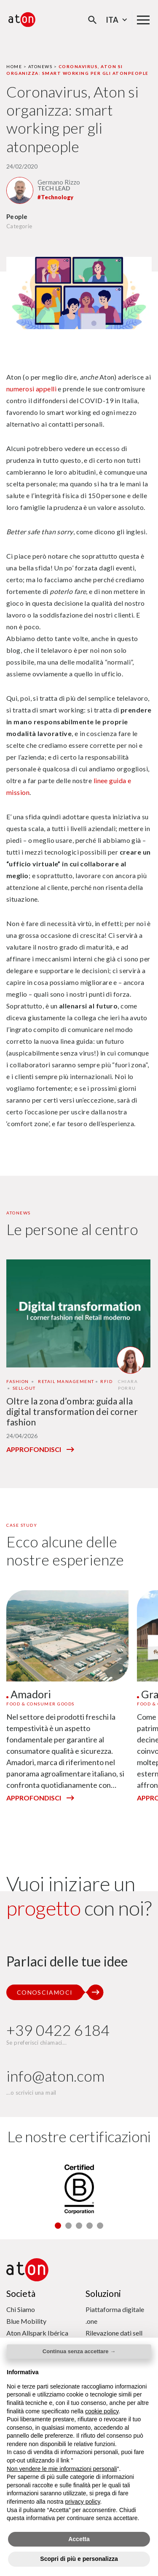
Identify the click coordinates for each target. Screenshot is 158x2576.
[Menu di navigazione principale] (143, 20)
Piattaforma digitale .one (115, 2315)
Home (14, 66)
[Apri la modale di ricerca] (92, 20)
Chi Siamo (20, 2309)
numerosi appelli (31, 389)
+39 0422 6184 (58, 2030)
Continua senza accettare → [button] (79, 2351)
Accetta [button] (79, 2539)
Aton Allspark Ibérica (37, 2333)
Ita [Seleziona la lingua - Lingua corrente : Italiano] (117, 19)
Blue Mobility (26, 2321)
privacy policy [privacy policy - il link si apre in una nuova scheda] (82, 2501)
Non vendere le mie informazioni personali (62, 2468)
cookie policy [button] (101, 2411)
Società (20, 2293)
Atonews (40, 66)
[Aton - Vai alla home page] (21, 19)
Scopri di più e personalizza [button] (79, 2558)
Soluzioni (103, 2293)
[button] (58, 2225)
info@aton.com (55, 2076)
